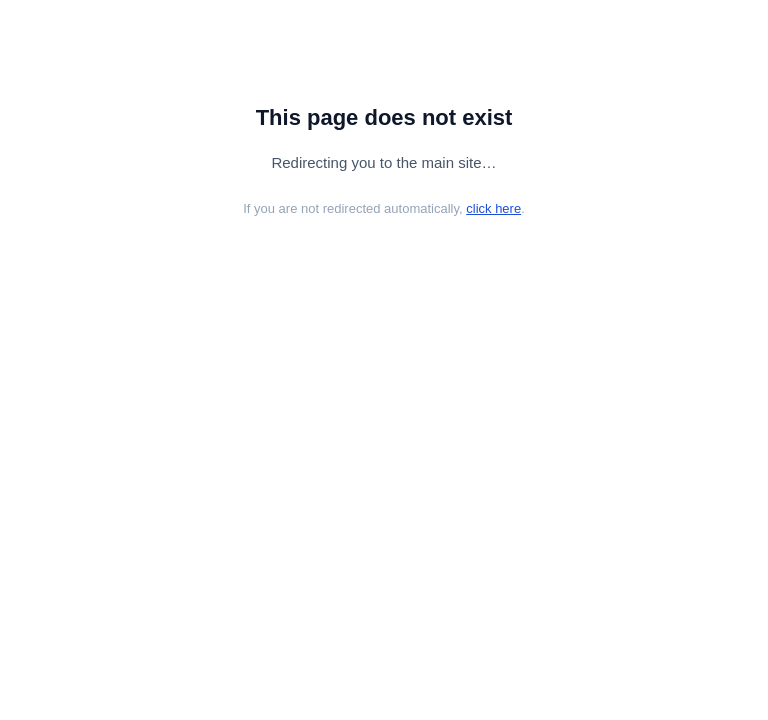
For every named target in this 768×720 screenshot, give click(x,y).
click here (493, 208)
